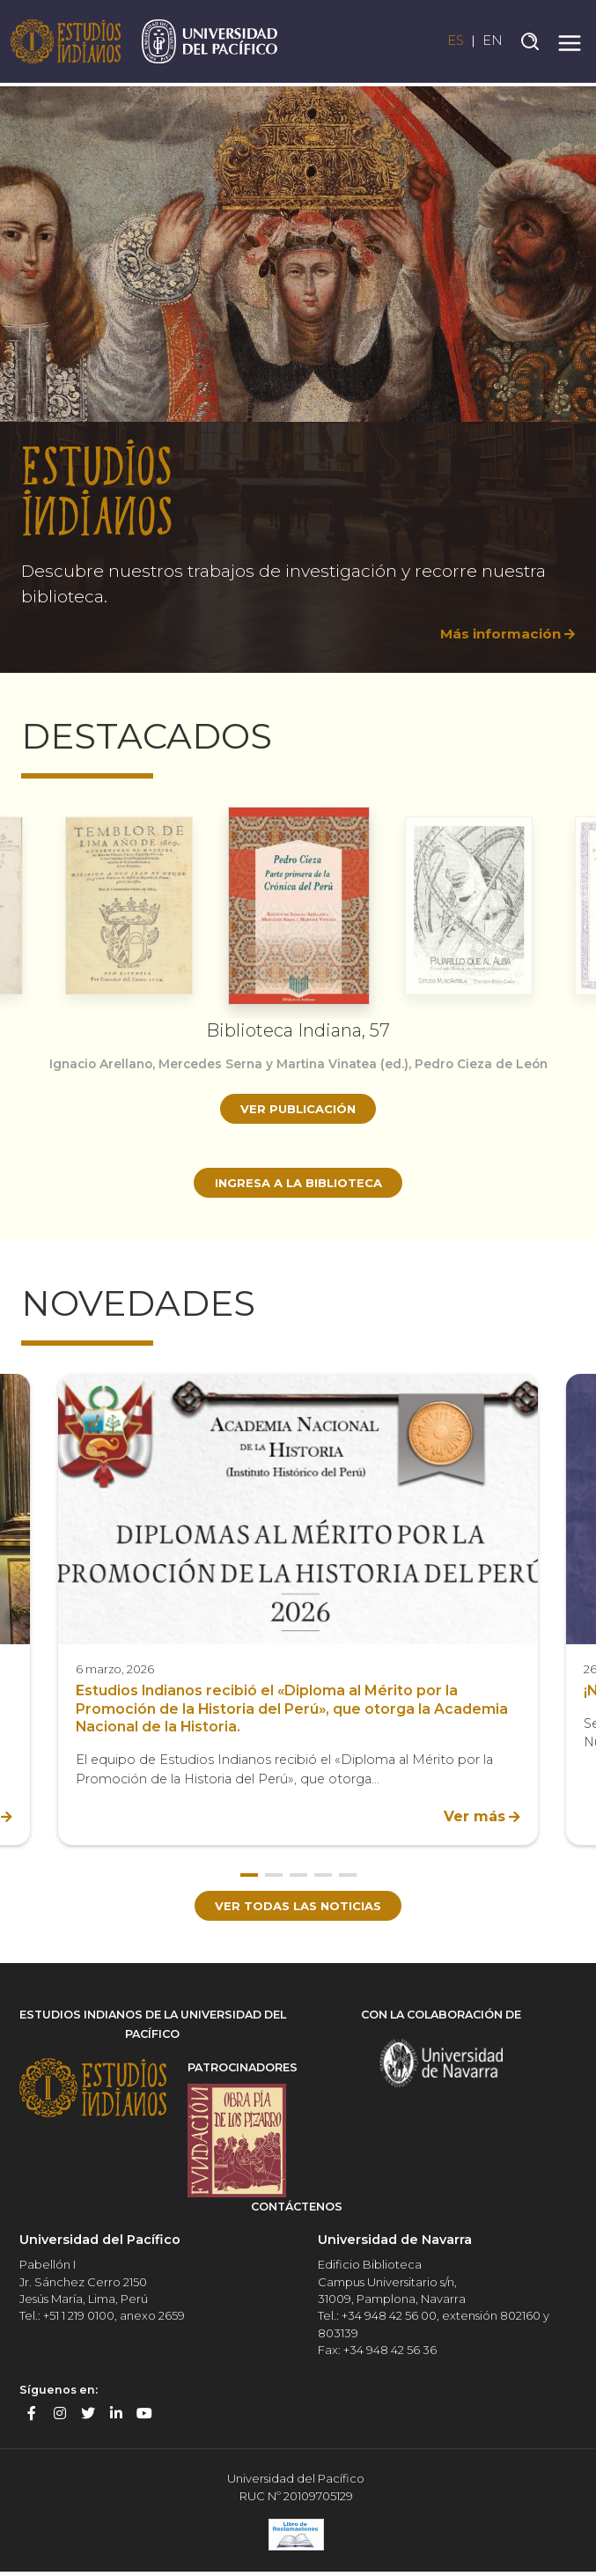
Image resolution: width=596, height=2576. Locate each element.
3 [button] (298, 1877)
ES (450, 42)
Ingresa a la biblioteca (298, 1184)
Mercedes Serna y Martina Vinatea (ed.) (282, 1064)
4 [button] (323, 1877)
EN (492, 42)
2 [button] (274, 1877)
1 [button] (249, 1877)
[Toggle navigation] (569, 43)
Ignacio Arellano (91, 1064)
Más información (496, 633)
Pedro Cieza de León (489, 1064)
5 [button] (348, 1877)
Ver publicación (298, 1109)
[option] (298, 372)
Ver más (474, 1819)
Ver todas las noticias (298, 1909)
